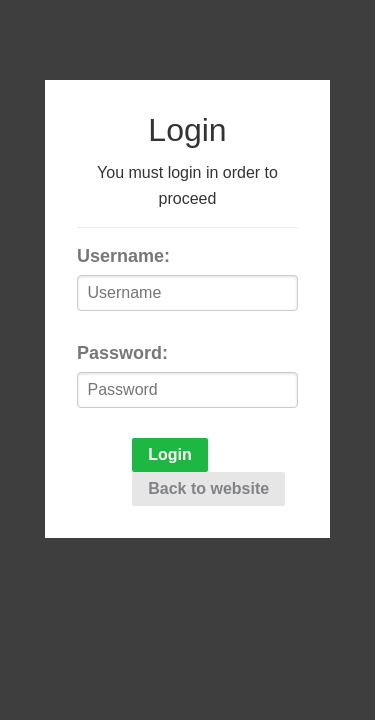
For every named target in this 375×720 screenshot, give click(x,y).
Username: (123, 256)
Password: (122, 353)
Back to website (208, 488)
